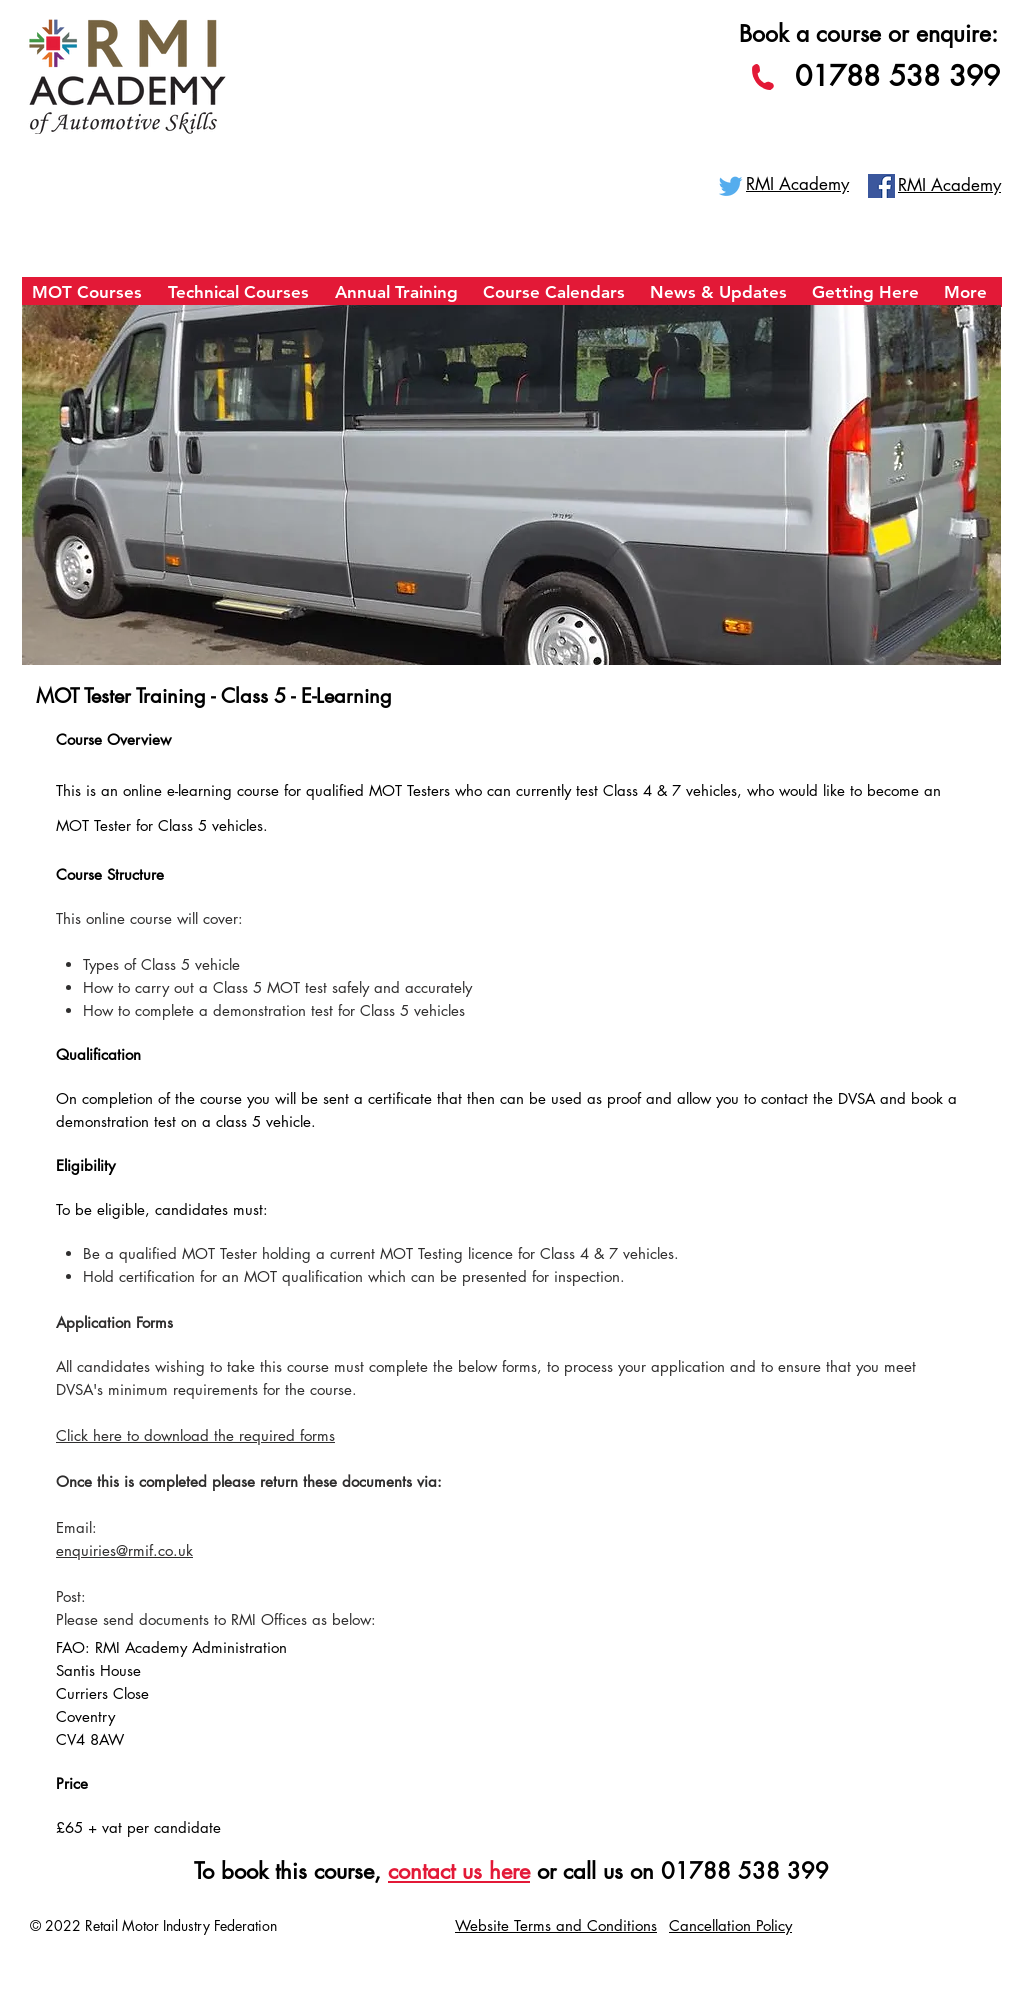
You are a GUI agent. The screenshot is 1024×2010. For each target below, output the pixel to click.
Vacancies (882, 1924)
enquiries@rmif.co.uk (124, 1550)
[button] (90, 298)
